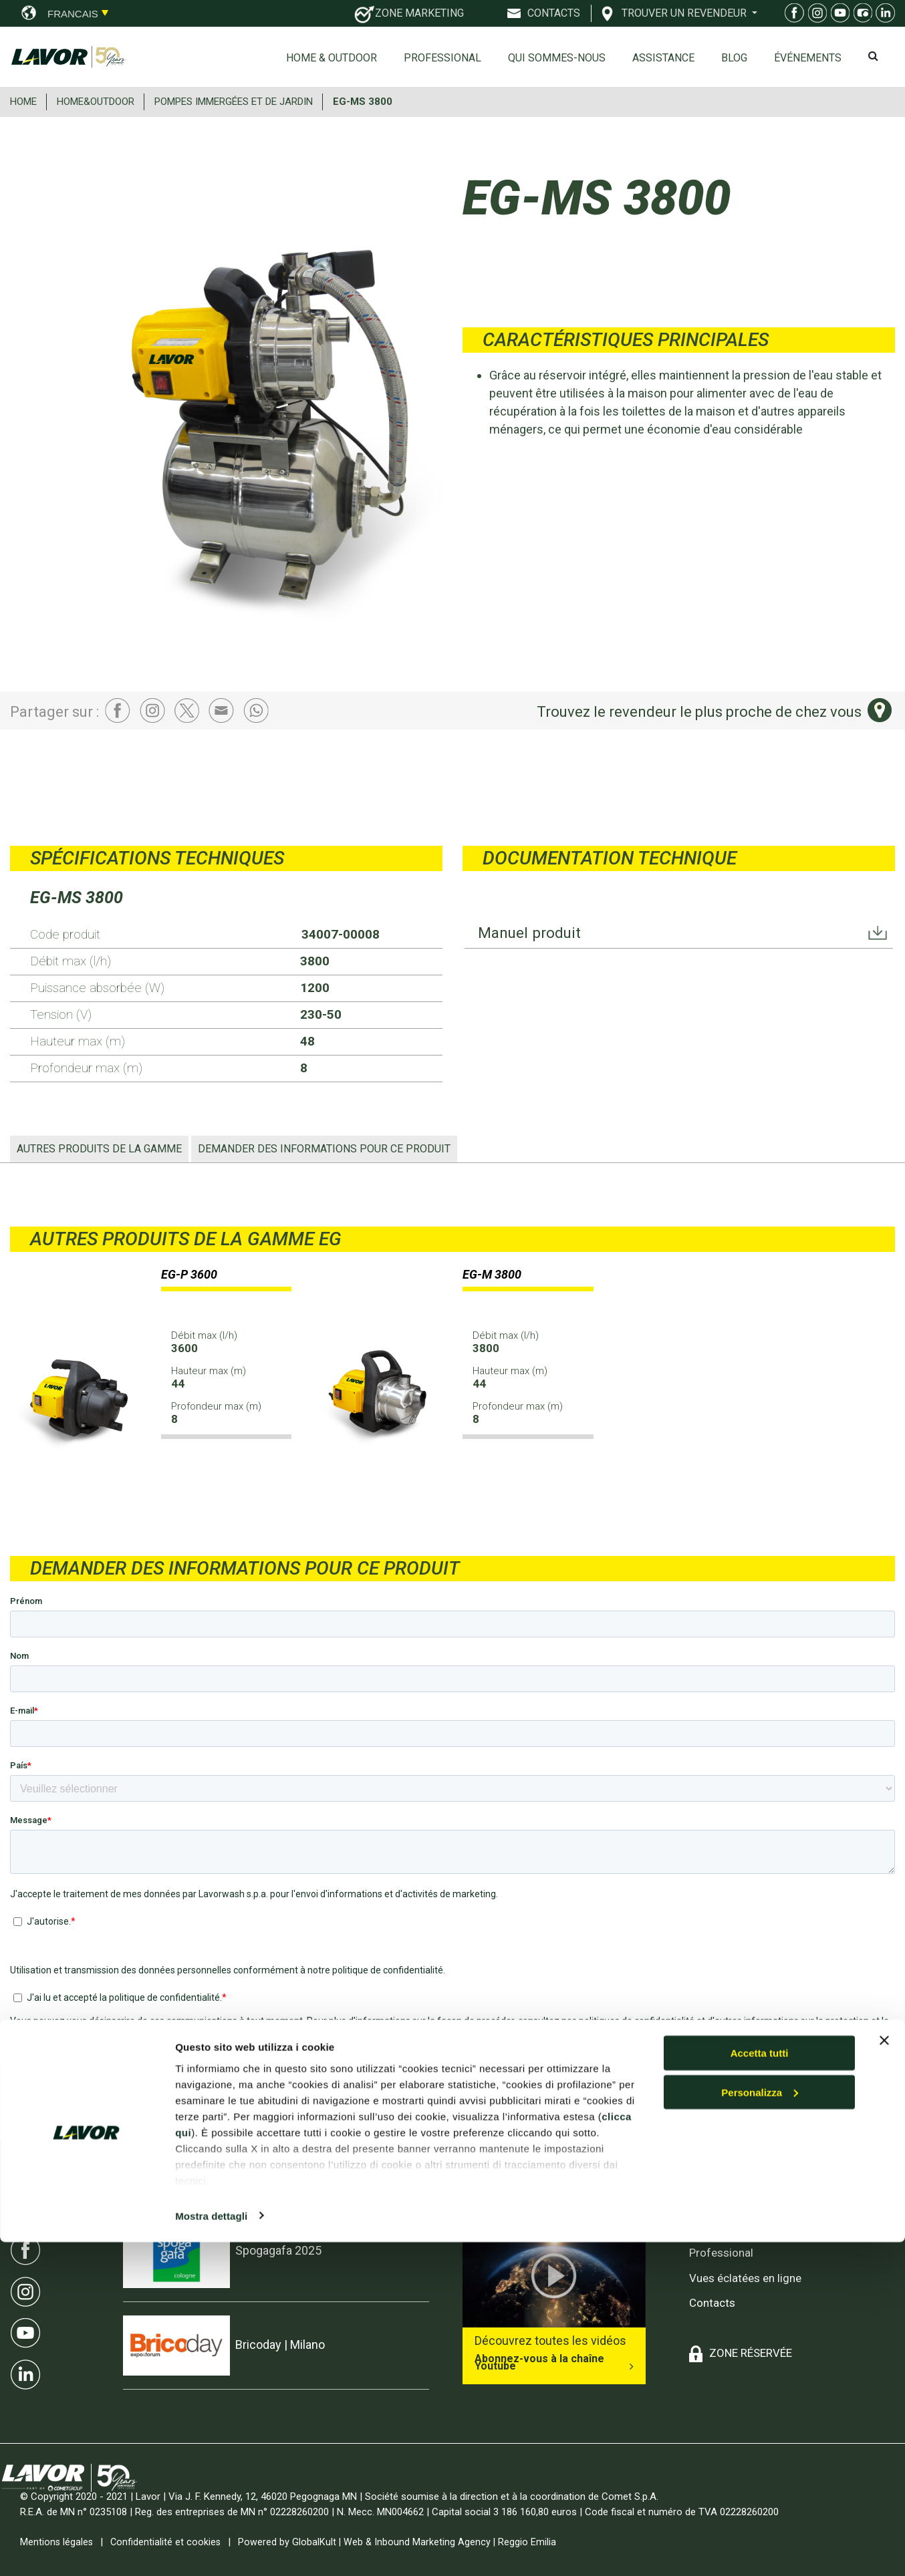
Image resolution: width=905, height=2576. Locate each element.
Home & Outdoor (331, 57)
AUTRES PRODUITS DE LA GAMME (99, 1148)
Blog (734, 57)
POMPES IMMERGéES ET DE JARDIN (233, 102)
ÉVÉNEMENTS (808, 57)
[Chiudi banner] (884, 2374)
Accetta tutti (760, 2386)
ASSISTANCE (663, 57)
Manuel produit (533, 934)
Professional (442, 57)
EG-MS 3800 (362, 102)
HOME (23, 102)
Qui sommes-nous (557, 57)
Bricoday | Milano (280, 2345)
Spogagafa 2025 (278, 2250)
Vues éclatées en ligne (745, 2278)
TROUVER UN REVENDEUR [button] (685, 13)
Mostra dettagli (211, 2549)
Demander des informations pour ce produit (324, 1148)
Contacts (712, 2302)
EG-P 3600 (189, 1274)
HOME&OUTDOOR (95, 102)
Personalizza (759, 2426)
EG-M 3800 (492, 1274)
